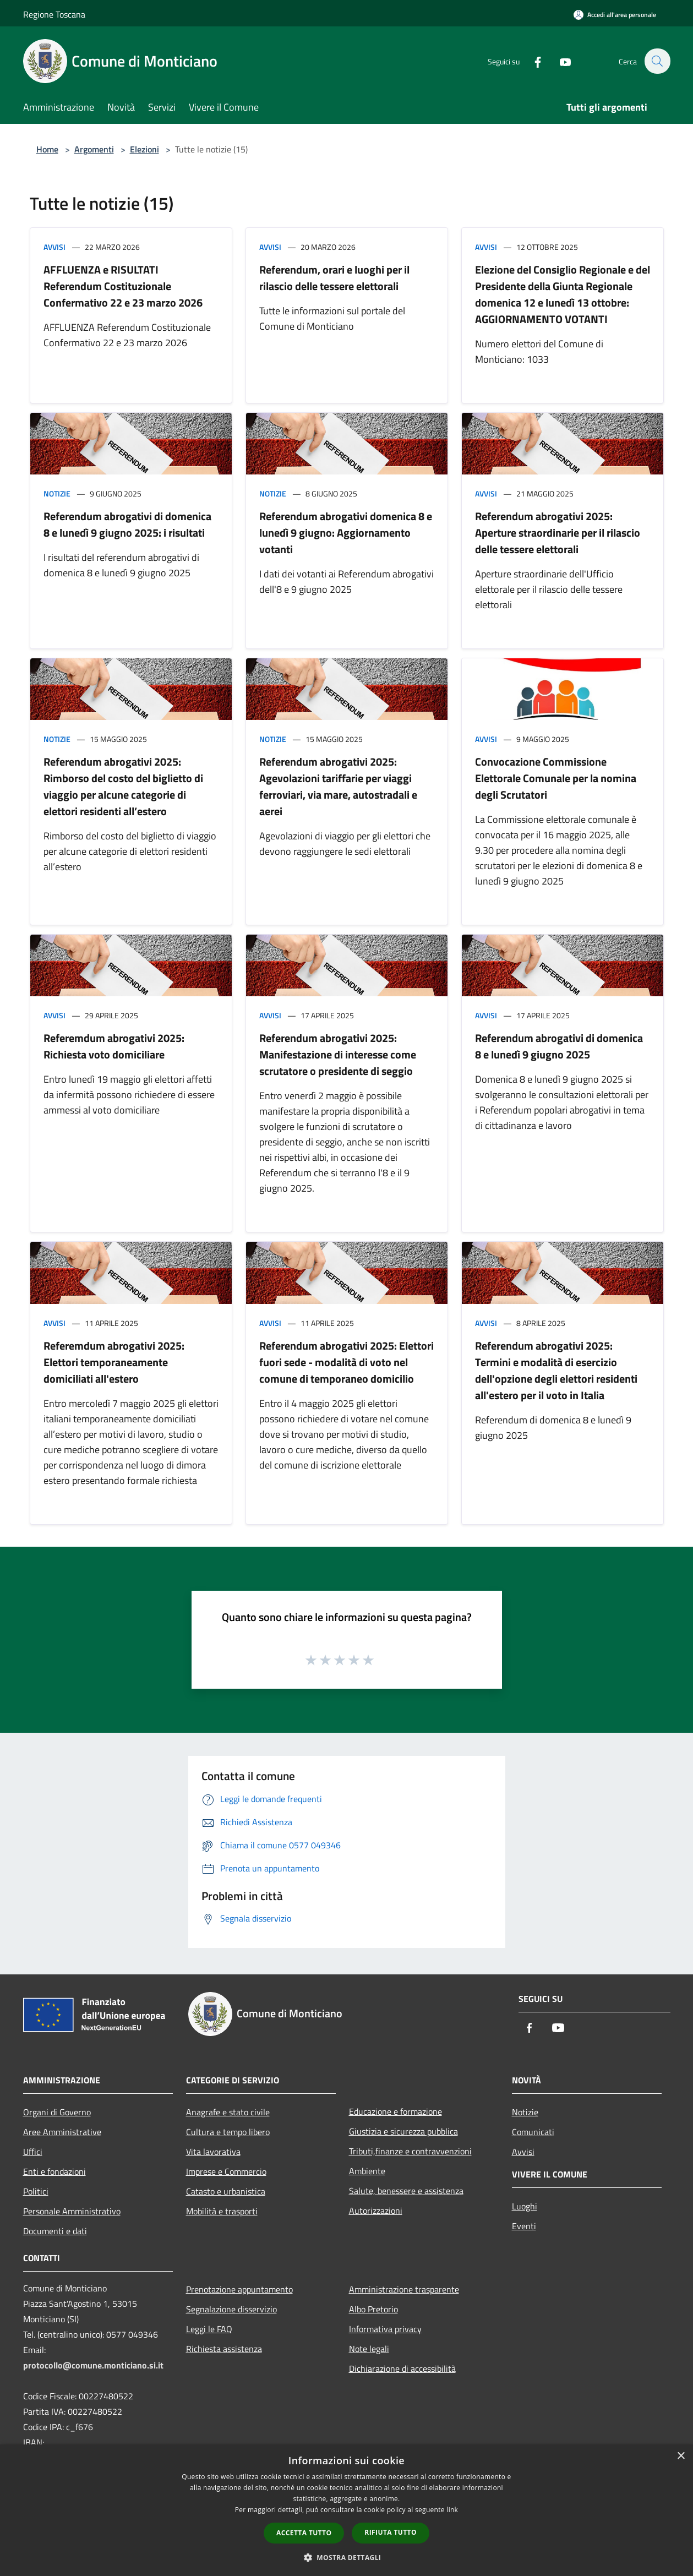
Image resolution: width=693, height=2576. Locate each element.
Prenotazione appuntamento (239, 2289)
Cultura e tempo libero (228, 2131)
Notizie (56, 493)
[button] (346, 2557)
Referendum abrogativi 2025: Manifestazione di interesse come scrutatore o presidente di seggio (337, 1054)
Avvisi (54, 247)
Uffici (32, 2151)
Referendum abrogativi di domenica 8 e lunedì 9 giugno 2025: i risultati (127, 524)
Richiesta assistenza (224, 2348)
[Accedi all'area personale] (614, 15)
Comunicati (533, 2131)
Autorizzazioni (375, 2210)
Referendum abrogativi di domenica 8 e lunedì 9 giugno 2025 (559, 1046)
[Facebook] (532, 60)
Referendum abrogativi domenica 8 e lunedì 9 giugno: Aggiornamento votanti (345, 532)
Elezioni (144, 149)
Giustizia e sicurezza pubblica (403, 2131)
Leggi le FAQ (209, 2328)
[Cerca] (657, 61)
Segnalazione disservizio (231, 2309)
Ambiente (367, 2170)
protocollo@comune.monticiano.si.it (93, 2365)
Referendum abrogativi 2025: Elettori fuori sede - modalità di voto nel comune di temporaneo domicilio (346, 1362)
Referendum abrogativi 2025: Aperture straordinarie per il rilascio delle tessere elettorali (557, 532)
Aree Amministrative (62, 2131)
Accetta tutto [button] (303, 2532)
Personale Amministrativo (72, 2211)
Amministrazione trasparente (404, 2289)
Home (47, 149)
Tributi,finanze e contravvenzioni (410, 2151)
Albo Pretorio (373, 2309)
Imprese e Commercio (226, 2171)
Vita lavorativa (213, 2151)
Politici (35, 2191)
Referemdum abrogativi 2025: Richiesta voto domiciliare (113, 1046)
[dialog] (346, 2510)
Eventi (524, 2226)
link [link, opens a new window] (452, 2509)
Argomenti (94, 149)
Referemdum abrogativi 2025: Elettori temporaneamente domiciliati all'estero (113, 1362)
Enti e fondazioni (54, 2171)
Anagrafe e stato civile (228, 2112)
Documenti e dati (55, 2230)
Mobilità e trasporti (222, 2211)
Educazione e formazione (395, 2111)
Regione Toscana (54, 14)
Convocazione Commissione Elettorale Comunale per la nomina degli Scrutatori (555, 778)
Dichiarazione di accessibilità (402, 2368)
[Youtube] (559, 60)
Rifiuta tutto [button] (390, 2532)
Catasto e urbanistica (225, 2191)
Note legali (369, 2348)
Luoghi (524, 2206)
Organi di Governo (57, 2112)
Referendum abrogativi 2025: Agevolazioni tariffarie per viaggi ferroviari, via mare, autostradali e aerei (338, 786)
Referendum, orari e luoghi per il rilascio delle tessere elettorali (334, 277)
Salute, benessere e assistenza (406, 2190)
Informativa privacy (385, 2328)
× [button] (680, 2456)
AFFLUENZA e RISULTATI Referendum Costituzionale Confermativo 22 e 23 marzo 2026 (123, 286)
